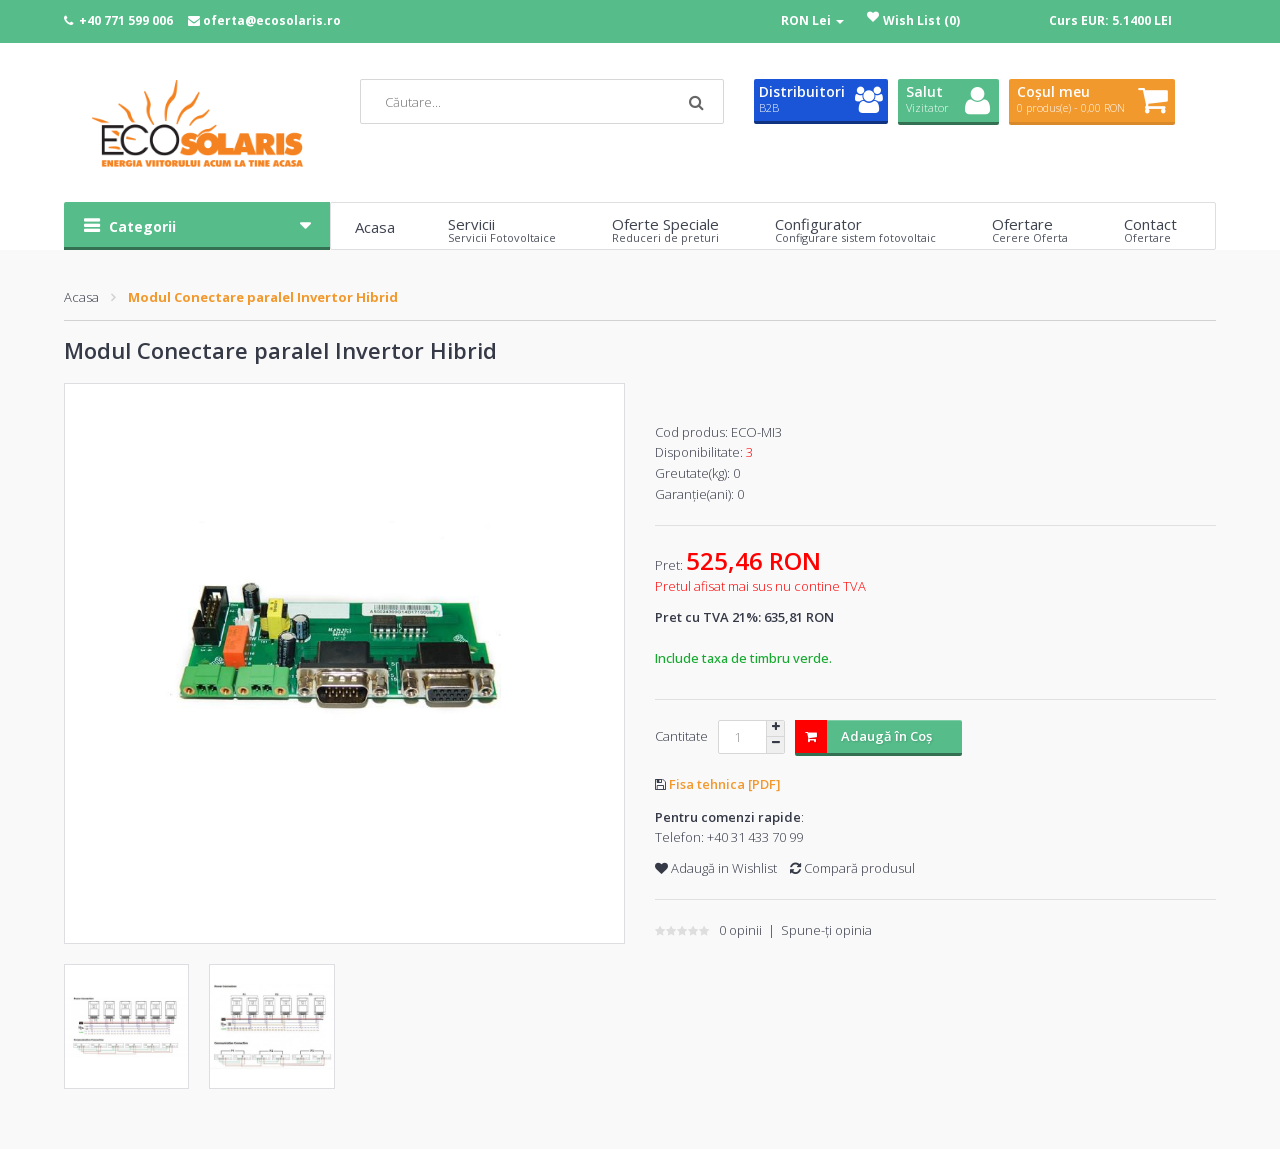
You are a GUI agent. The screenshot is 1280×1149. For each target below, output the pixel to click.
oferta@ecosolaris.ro (272, 20)
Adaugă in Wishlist (716, 868)
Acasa (81, 297)
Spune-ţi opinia (826, 930)
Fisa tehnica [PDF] (725, 784)
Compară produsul (852, 868)
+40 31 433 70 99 (755, 837)
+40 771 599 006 (126, 20)
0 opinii (740, 930)
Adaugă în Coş (863, 736)
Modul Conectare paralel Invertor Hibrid (263, 297)
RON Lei (812, 20)
